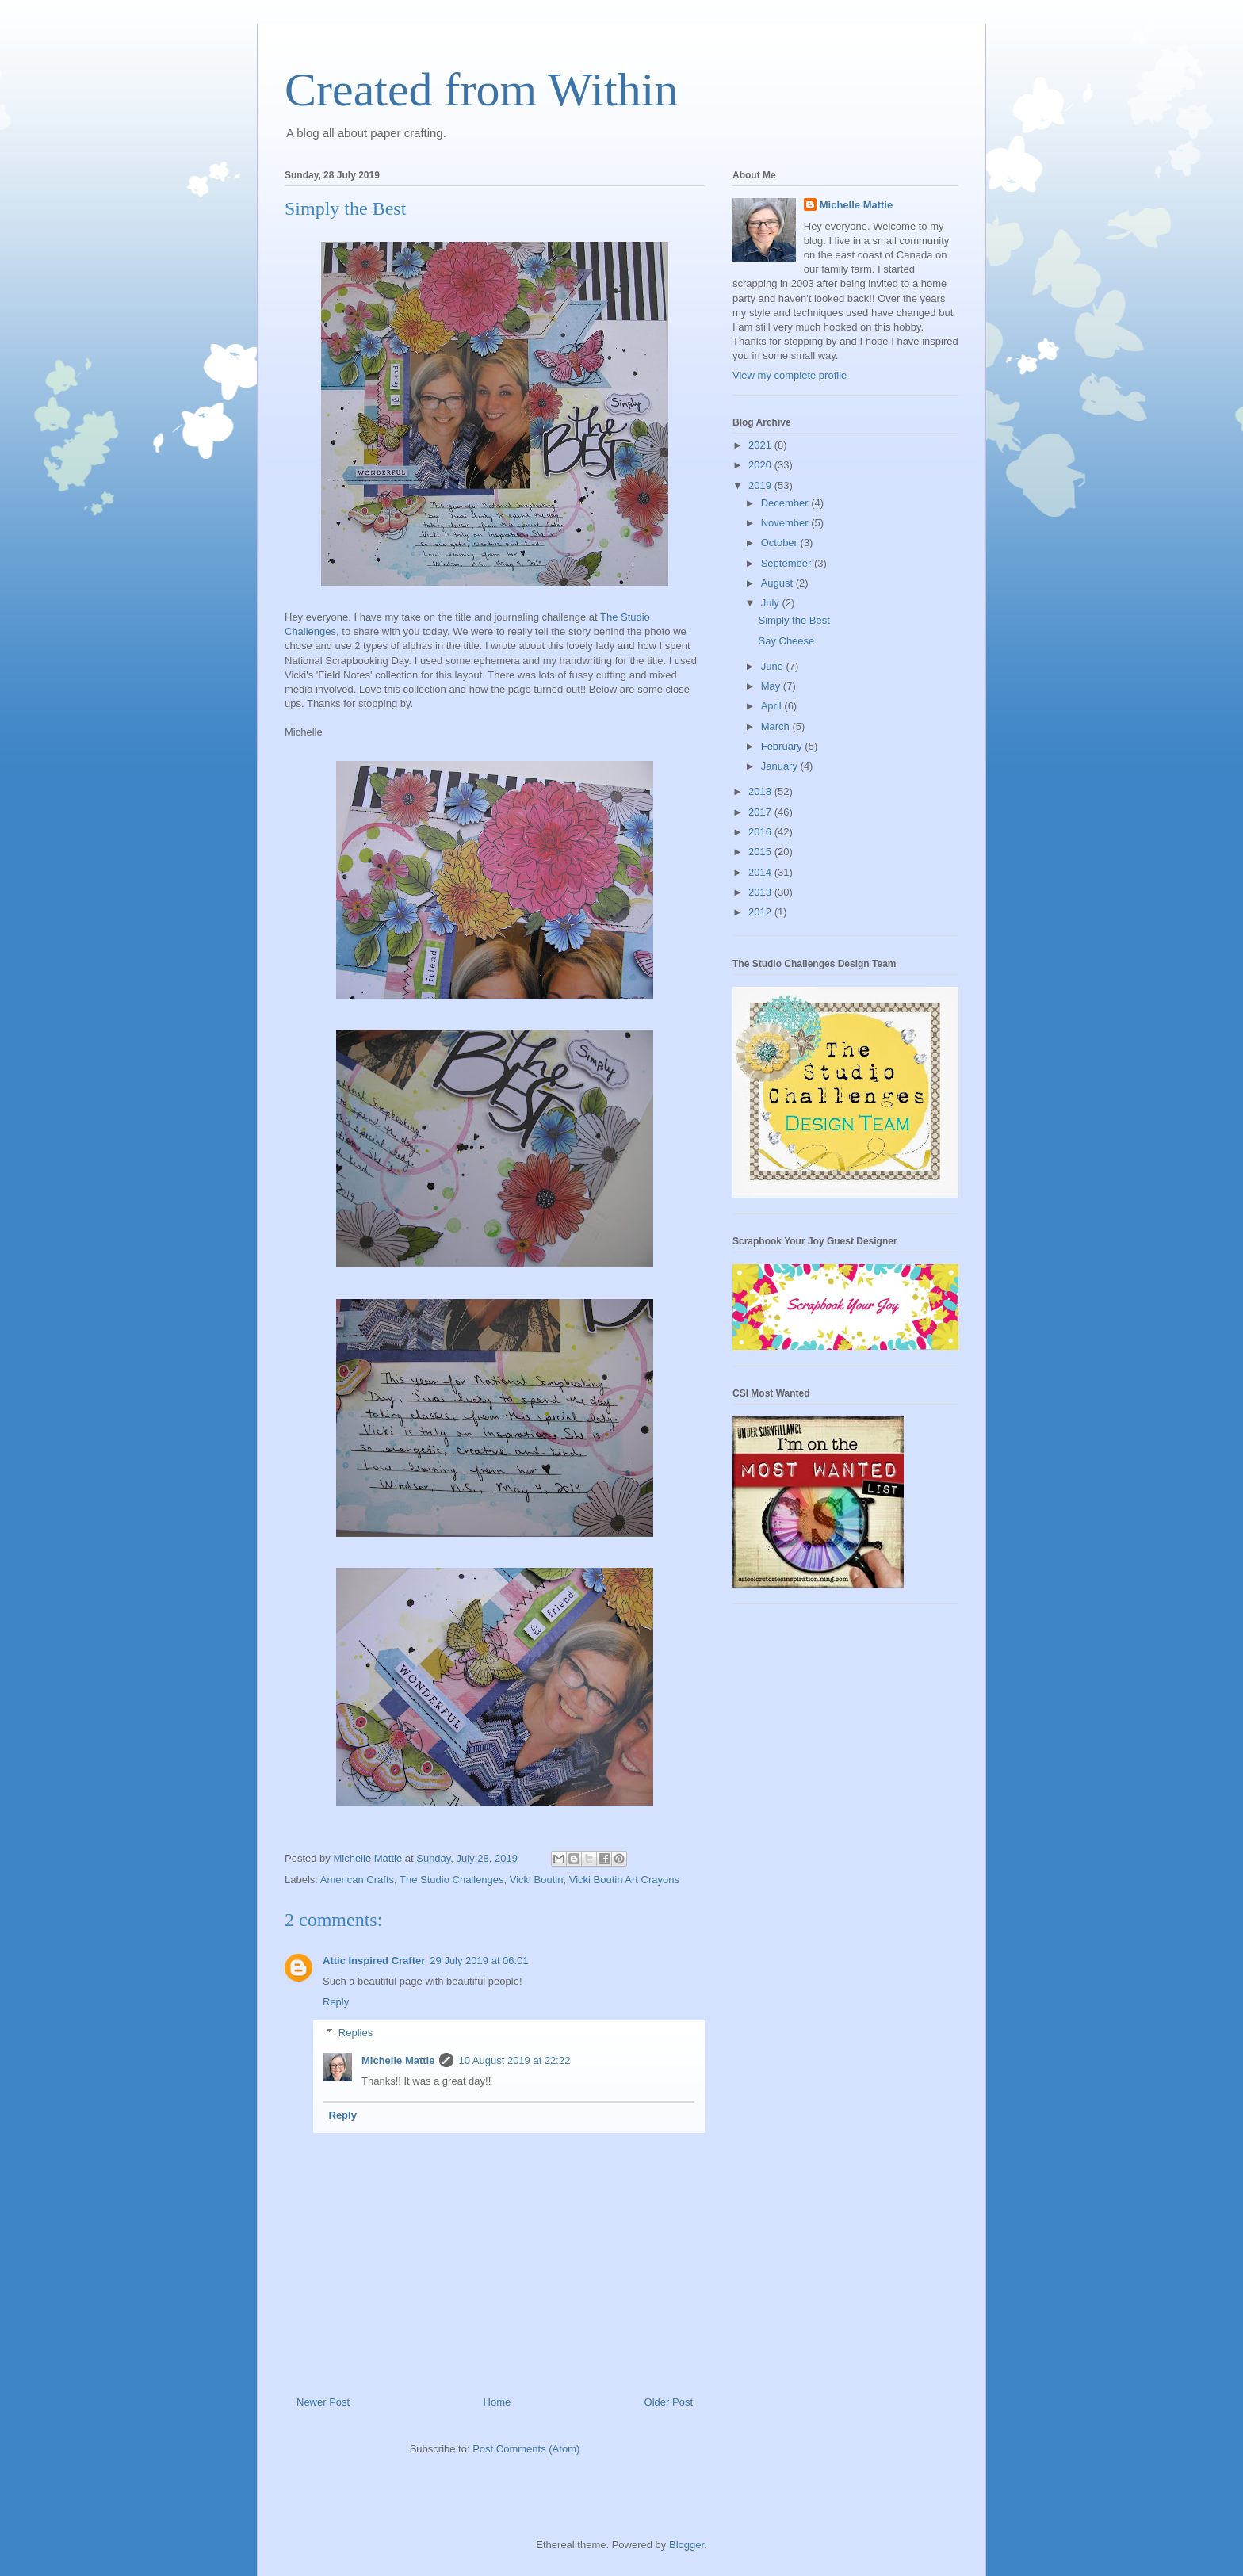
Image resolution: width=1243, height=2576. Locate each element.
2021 (761, 445)
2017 (761, 812)
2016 (761, 832)
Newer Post (323, 2402)
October (781, 542)
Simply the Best (793, 620)
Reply (336, 2002)
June (773, 666)
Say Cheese (786, 641)
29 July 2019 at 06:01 (479, 1960)
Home (497, 2402)
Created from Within (481, 89)
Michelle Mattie (397, 2060)
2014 (761, 872)
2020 (761, 465)
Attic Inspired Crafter (374, 1960)
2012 (761, 912)
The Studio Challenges (452, 1880)
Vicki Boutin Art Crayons (624, 1880)
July (771, 603)
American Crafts (357, 1880)
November (786, 523)
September (787, 563)
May (772, 686)
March (777, 726)
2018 (761, 791)
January (781, 766)
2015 (761, 852)
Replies (355, 2033)
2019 (761, 485)
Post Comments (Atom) (525, 2449)
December (786, 503)
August (778, 583)
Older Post (668, 2402)
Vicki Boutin (537, 1880)
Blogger (686, 2545)
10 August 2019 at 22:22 (514, 2060)
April (773, 706)
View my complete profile (789, 375)
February (783, 746)
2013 (761, 892)
